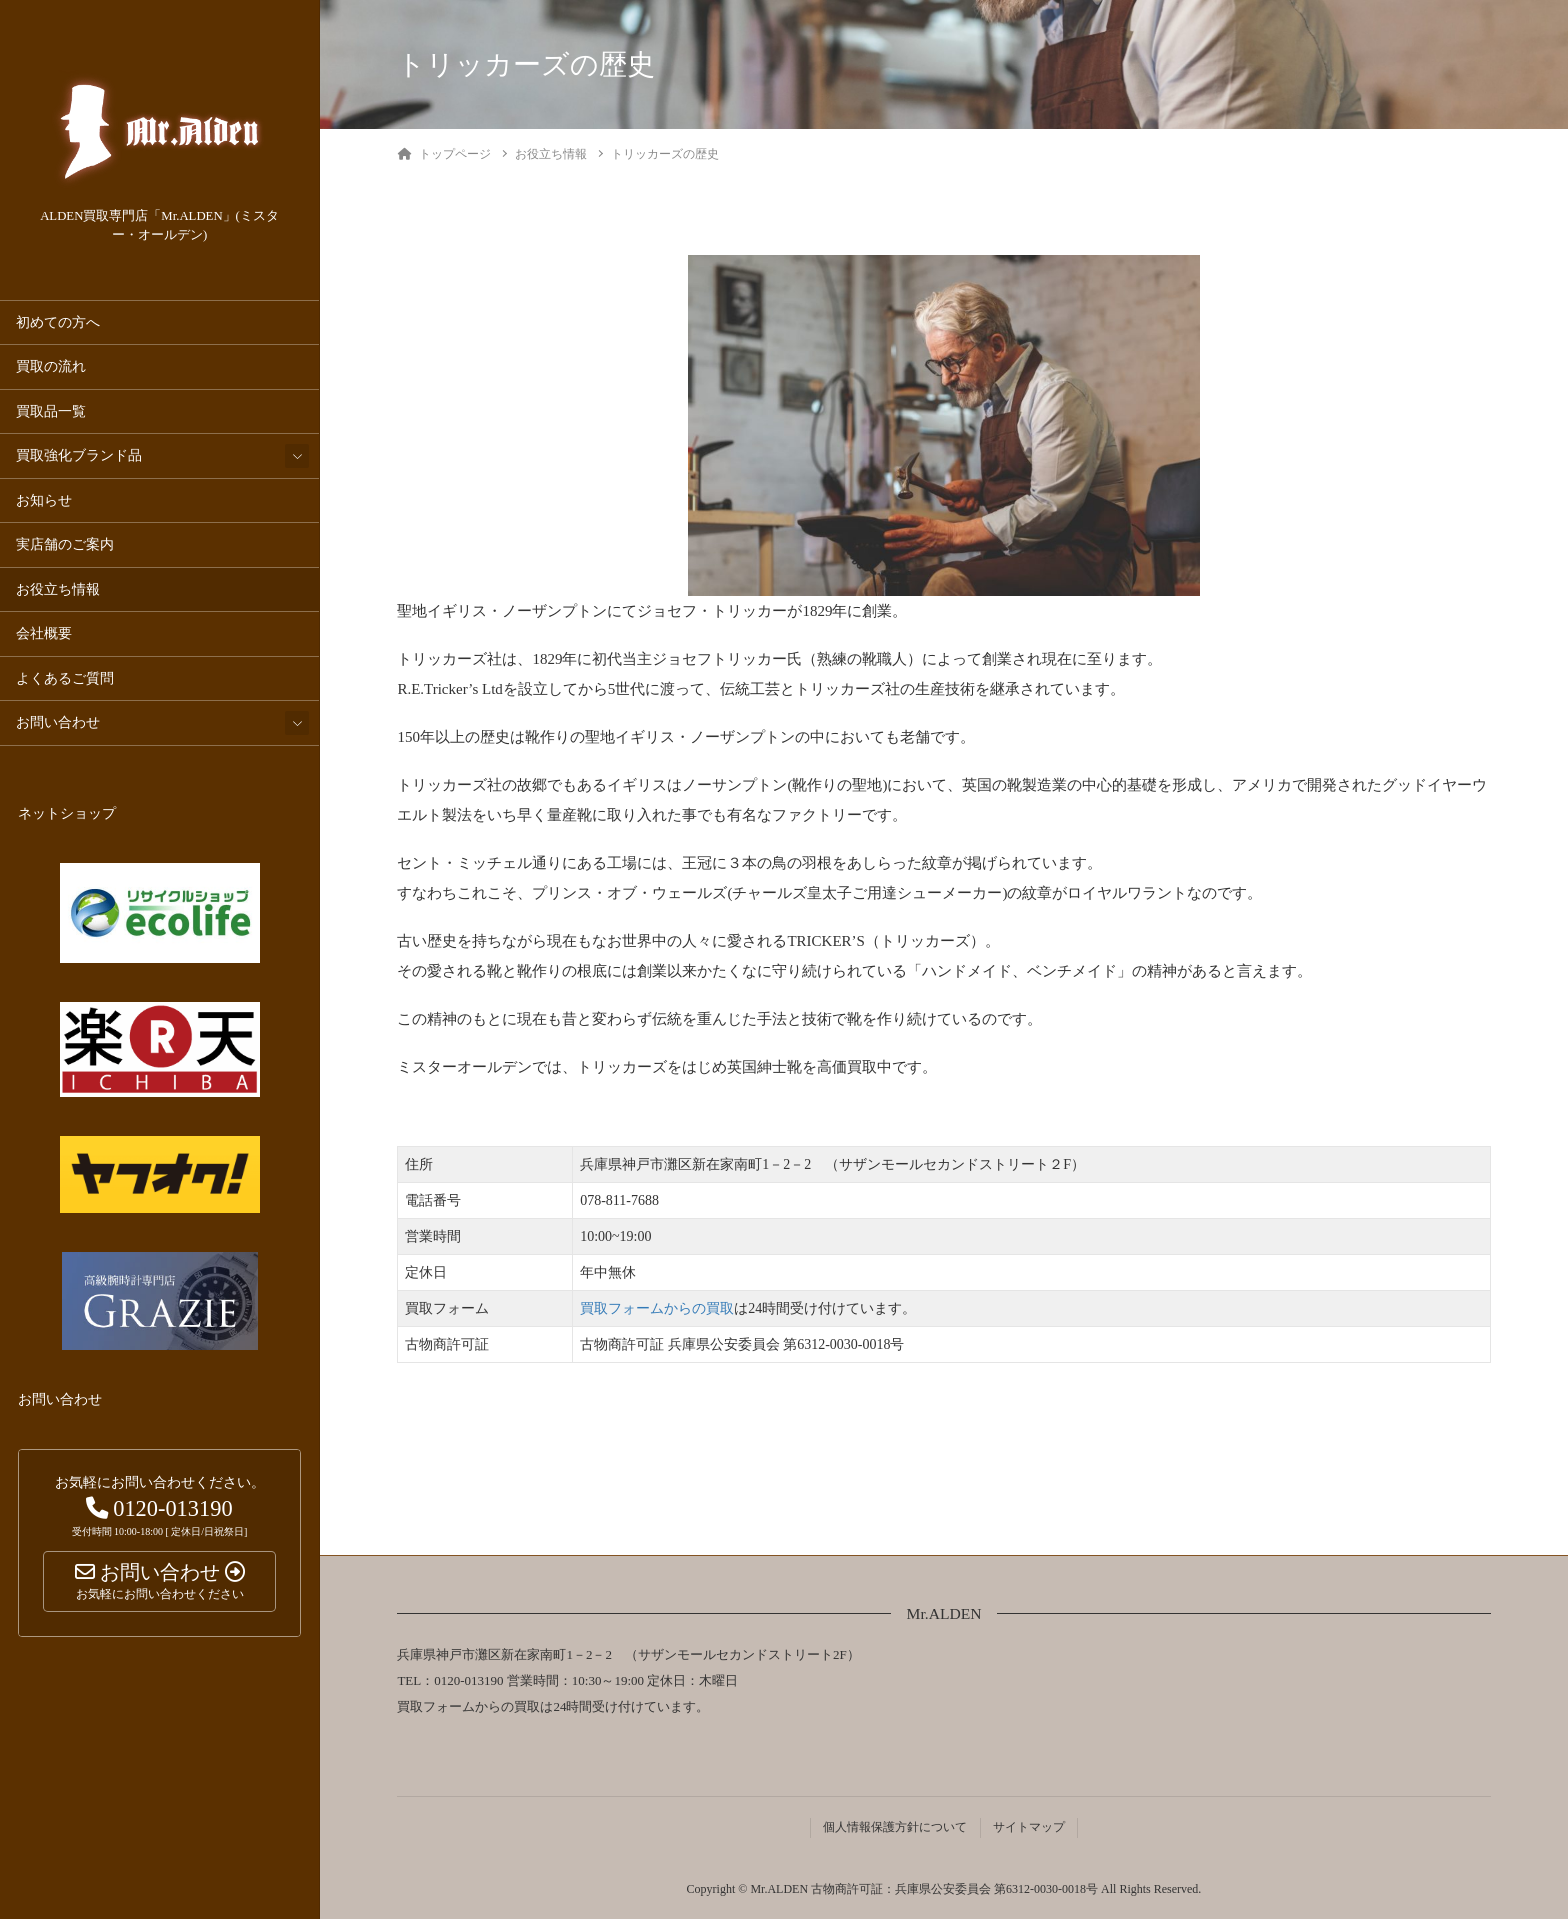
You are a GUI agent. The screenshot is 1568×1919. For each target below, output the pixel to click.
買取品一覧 (51, 411)
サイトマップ (1029, 1827)
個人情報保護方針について (895, 1827)
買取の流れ (51, 366)
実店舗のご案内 (65, 544)
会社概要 (44, 633)
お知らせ (44, 500)
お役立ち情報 (58, 589)
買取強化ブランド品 (79, 455)
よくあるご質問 (65, 678)
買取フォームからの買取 (657, 1308)
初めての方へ (58, 322)
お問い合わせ (58, 722)
